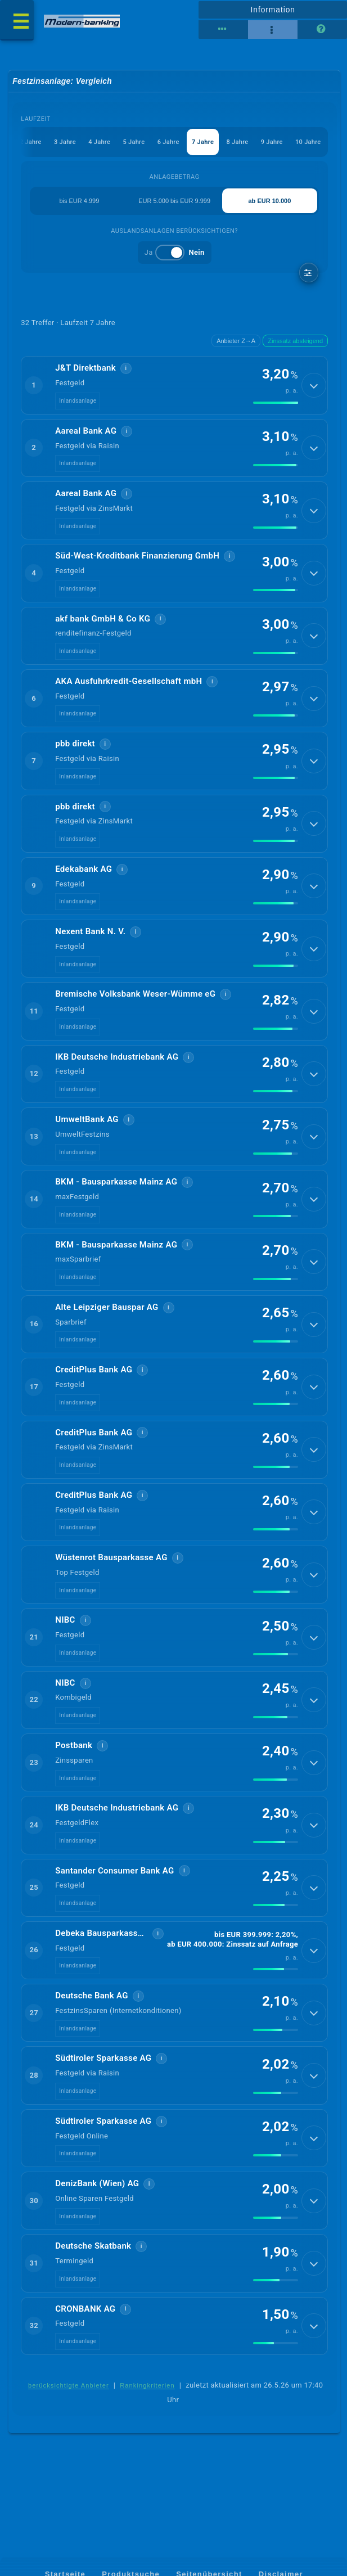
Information (273, 9)
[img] (275, 403)
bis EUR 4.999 (79, 200)
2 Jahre (31, 142)
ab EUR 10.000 (270, 200)
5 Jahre (134, 142)
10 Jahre (309, 142)
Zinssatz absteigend (295, 341)
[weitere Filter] (309, 273)
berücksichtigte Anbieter (68, 2404)
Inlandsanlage (77, 401)
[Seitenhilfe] (322, 29)
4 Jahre (100, 142)
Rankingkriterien (147, 2404)
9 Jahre (272, 142)
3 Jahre (65, 142)
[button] (174, 386)
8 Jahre (238, 142)
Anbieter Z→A (236, 341)
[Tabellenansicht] (223, 29)
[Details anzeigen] (313, 385)
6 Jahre (168, 142)
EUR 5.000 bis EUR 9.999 (174, 200)
